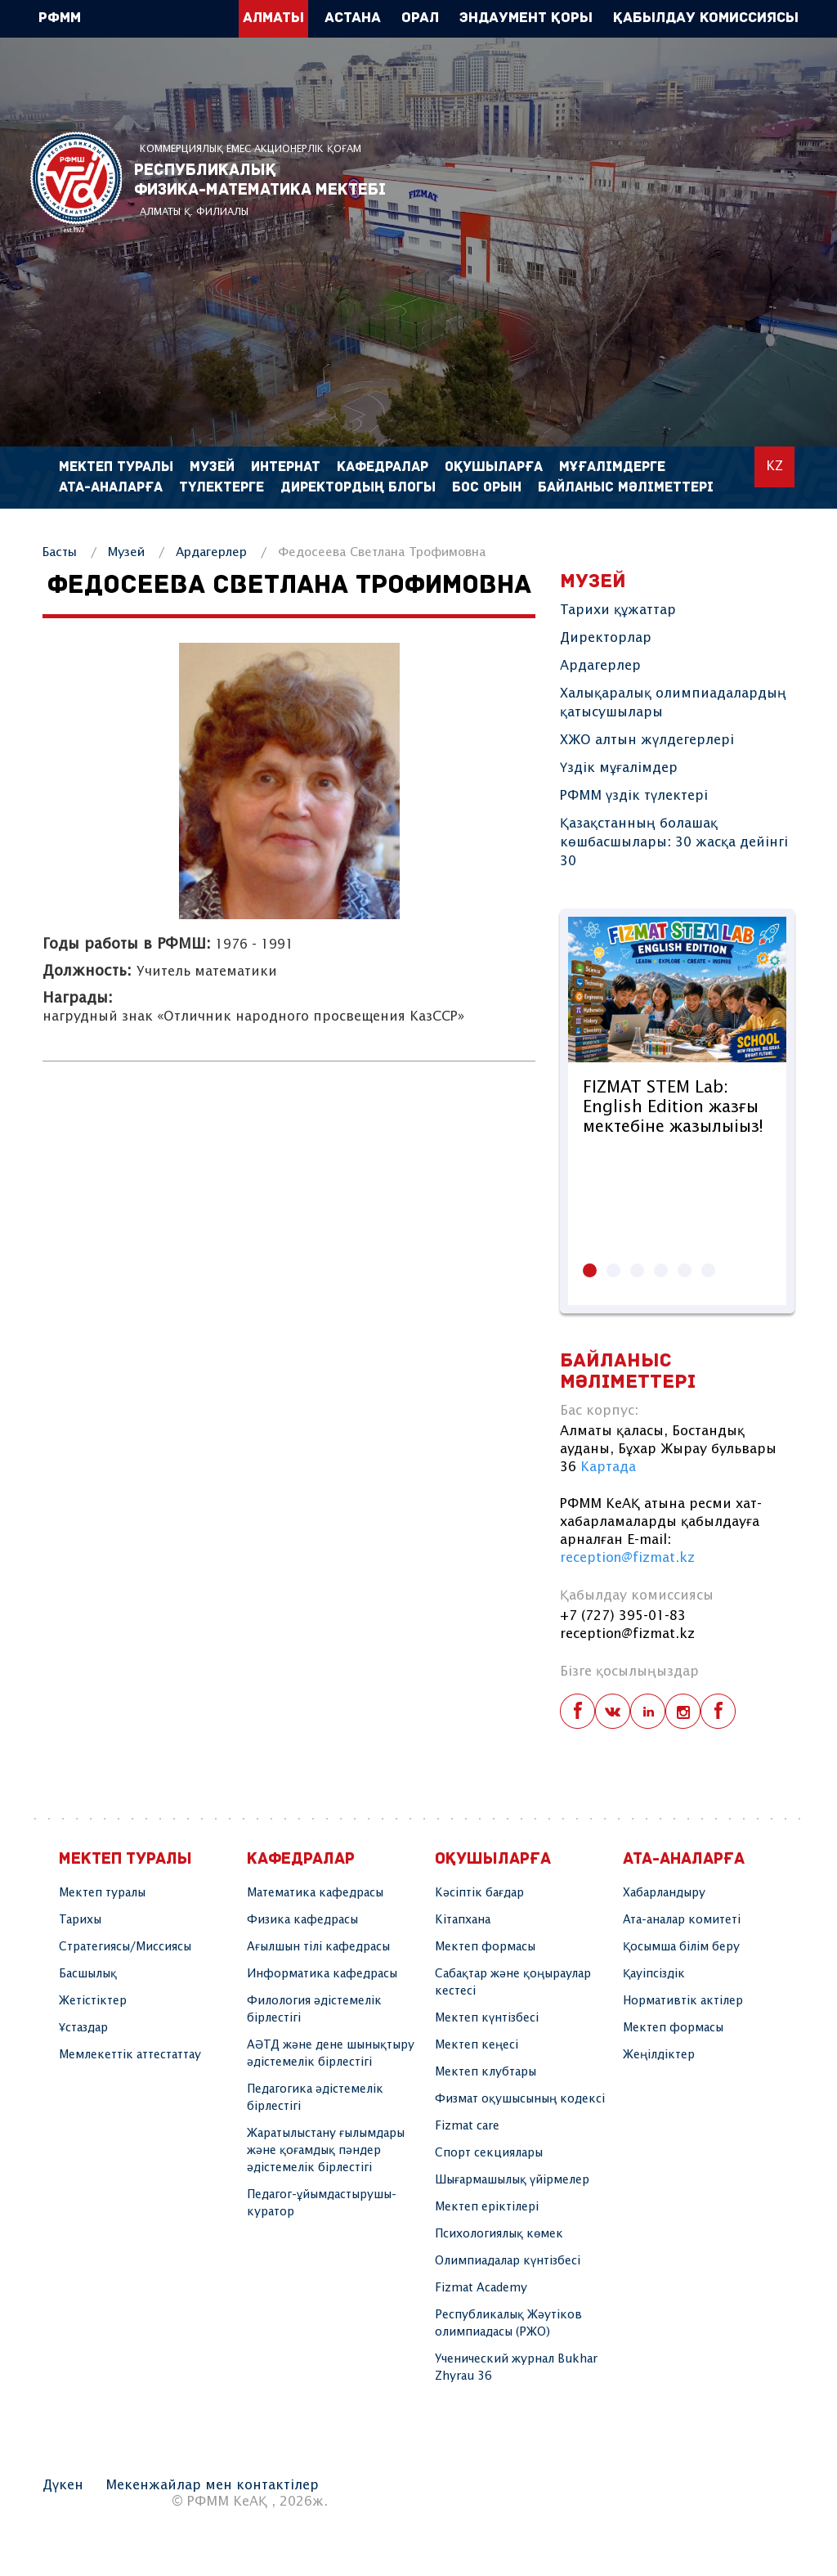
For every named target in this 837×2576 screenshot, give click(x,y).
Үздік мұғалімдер (619, 768)
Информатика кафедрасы (322, 1974)
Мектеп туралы (102, 1893)
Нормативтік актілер (683, 2001)
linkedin (647, 1711)
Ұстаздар (83, 2028)
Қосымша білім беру (681, 1947)
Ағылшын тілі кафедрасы (318, 1947)
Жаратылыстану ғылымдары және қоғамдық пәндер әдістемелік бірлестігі (326, 2151)
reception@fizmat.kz (627, 1558)
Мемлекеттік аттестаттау (130, 2055)
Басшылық (88, 1974)
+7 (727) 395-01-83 (623, 1616)
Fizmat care (467, 2126)
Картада (608, 1467)
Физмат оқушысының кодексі (520, 2099)
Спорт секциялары (489, 2153)
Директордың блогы (358, 488)
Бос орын (486, 488)
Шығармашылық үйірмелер (512, 2180)
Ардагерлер (211, 552)
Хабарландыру (664, 1893)
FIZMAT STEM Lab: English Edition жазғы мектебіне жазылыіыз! (673, 1107)
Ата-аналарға (111, 488)
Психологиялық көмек (499, 2234)
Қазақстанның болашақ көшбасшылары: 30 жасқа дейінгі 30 (674, 843)
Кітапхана (462, 1920)
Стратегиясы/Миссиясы (125, 1947)
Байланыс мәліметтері (626, 488)
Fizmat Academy (481, 2288)
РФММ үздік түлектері (634, 796)
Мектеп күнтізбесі (487, 2018)
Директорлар (605, 638)
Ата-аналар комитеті (682, 1920)
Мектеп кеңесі (476, 2045)
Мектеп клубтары (485, 2072)
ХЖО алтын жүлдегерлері (647, 740)
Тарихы (80, 1920)
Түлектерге (221, 488)
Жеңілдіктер (659, 2055)
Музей (126, 552)
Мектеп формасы (485, 1947)
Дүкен (63, 2486)
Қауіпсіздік (654, 1974)
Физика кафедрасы (302, 1920)
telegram (718, 1711)
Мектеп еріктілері (487, 2207)
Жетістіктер (93, 2001)
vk (612, 1711)
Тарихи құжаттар (618, 610)
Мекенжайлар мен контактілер (212, 2486)
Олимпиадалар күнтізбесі (507, 2261)
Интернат (285, 467)
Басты (60, 552)
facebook (577, 1711)
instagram (682, 1711)
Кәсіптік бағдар (479, 1893)
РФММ (76, 182)
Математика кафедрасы (315, 1893)
